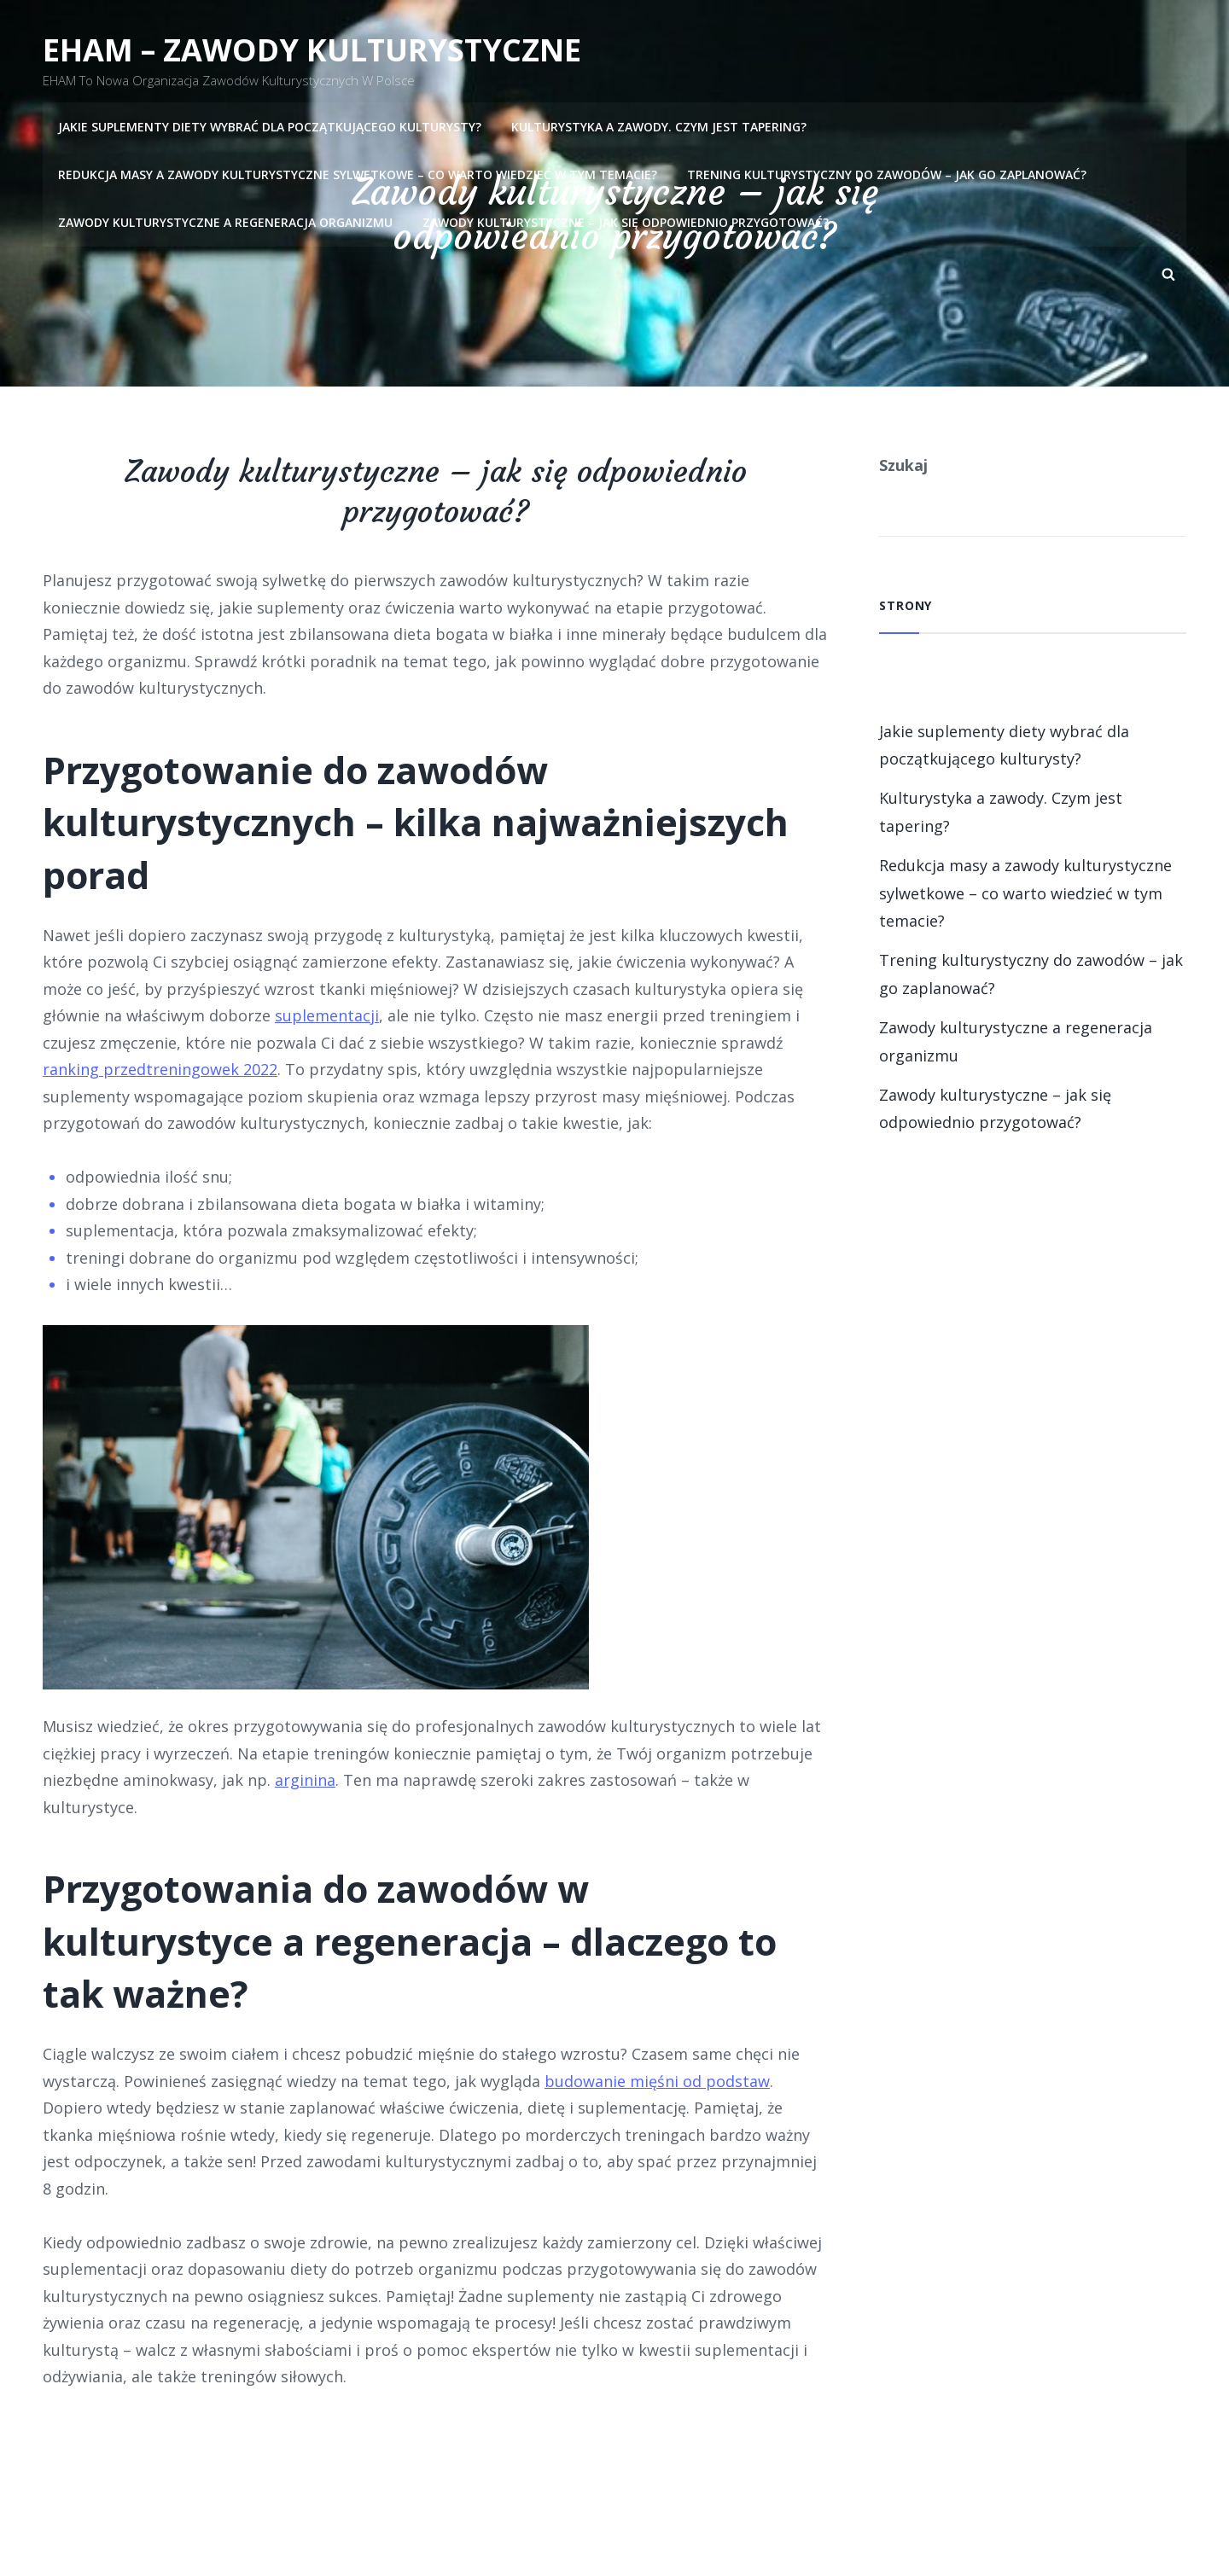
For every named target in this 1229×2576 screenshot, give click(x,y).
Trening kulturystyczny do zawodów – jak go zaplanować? (886, 174)
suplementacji (327, 1015)
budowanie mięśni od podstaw (657, 2081)
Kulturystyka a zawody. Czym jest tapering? (659, 126)
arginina (305, 1780)
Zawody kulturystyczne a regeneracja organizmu (225, 221)
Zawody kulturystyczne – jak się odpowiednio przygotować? (625, 221)
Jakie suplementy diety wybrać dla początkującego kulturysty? (269, 126)
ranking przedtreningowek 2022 (160, 1069)
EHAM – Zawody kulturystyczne (312, 50)
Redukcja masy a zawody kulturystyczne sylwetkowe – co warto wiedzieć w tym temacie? (357, 174)
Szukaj (903, 465)
